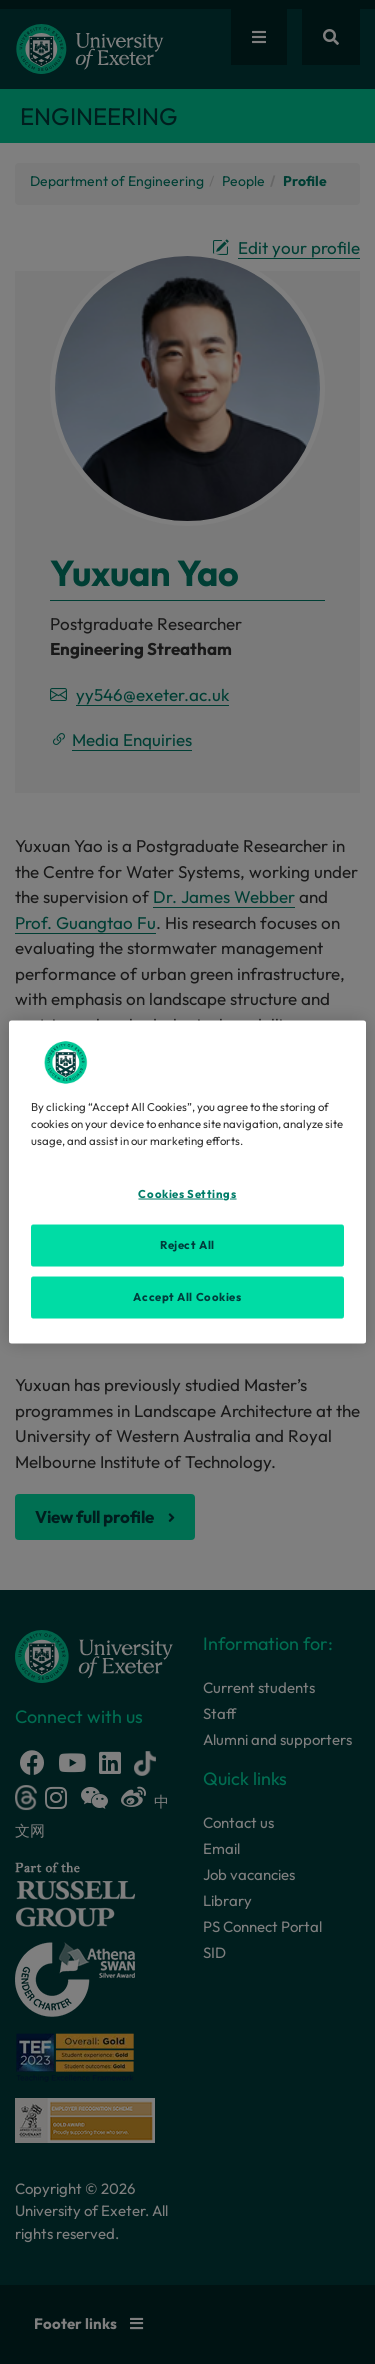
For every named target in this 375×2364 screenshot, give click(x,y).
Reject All (187, 1245)
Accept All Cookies (187, 1297)
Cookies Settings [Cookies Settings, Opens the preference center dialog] (187, 1194)
